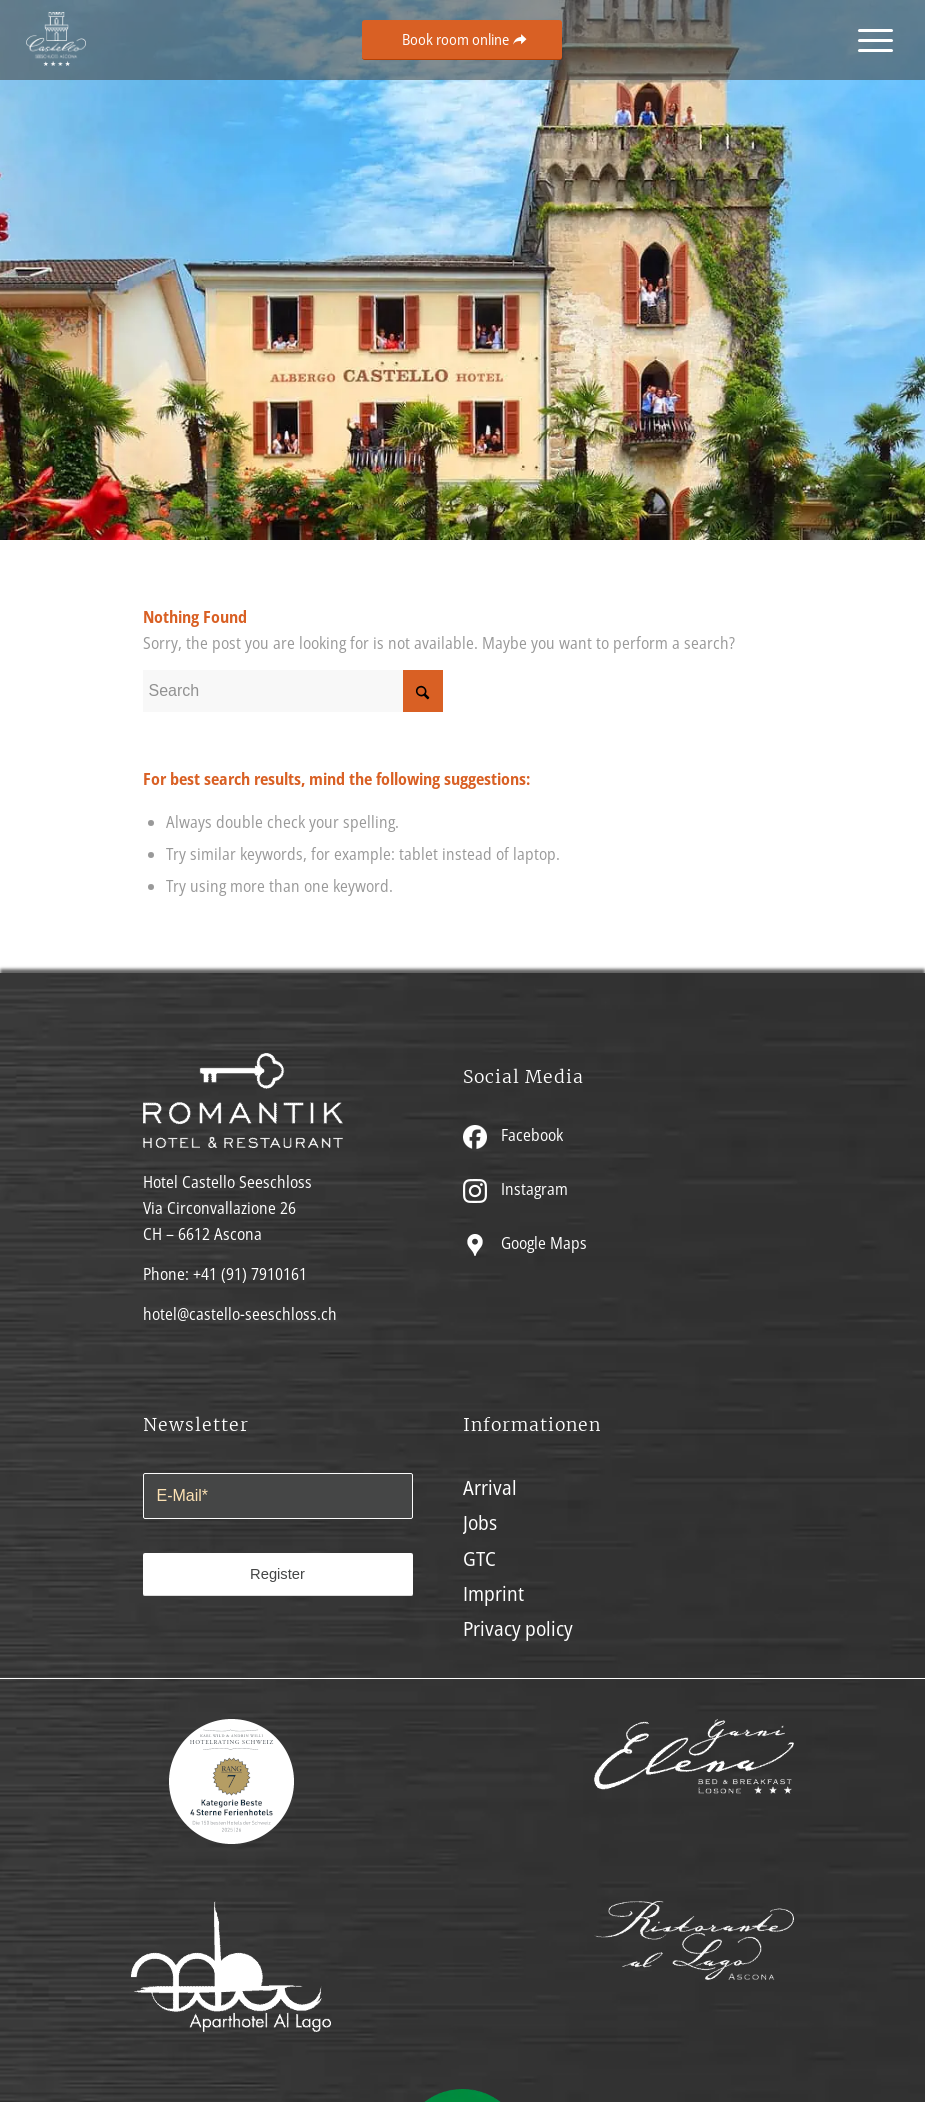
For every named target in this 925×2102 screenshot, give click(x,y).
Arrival (490, 1487)
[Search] (293, 691)
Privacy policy (518, 1628)
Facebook (513, 1135)
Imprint (493, 1593)
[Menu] (870, 40)
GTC (479, 1558)
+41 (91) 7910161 (250, 1274)
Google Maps (525, 1243)
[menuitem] (870, 40)
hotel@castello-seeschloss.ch (240, 1314)
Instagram (515, 1189)
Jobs (480, 1522)
